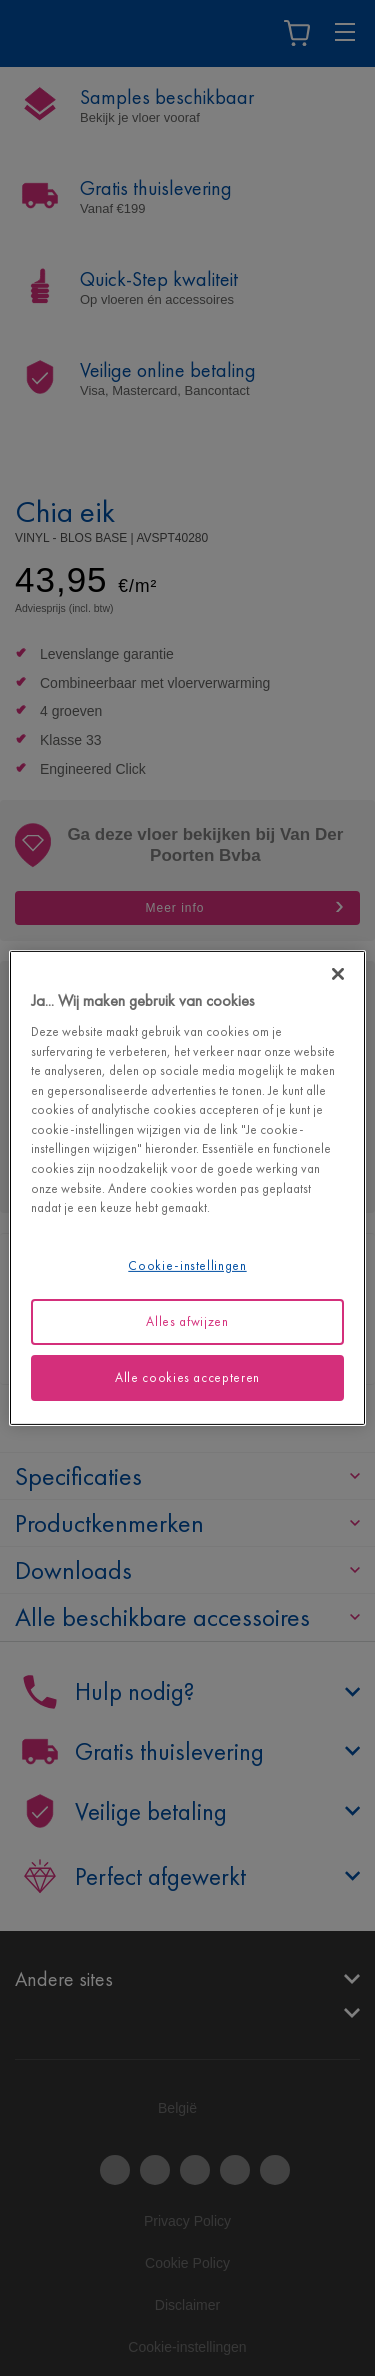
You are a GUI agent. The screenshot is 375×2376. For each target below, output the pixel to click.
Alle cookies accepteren (187, 1377)
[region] (187, 1188)
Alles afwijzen (187, 1321)
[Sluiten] (338, 974)
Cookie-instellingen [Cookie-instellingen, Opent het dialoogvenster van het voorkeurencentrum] (187, 1264)
